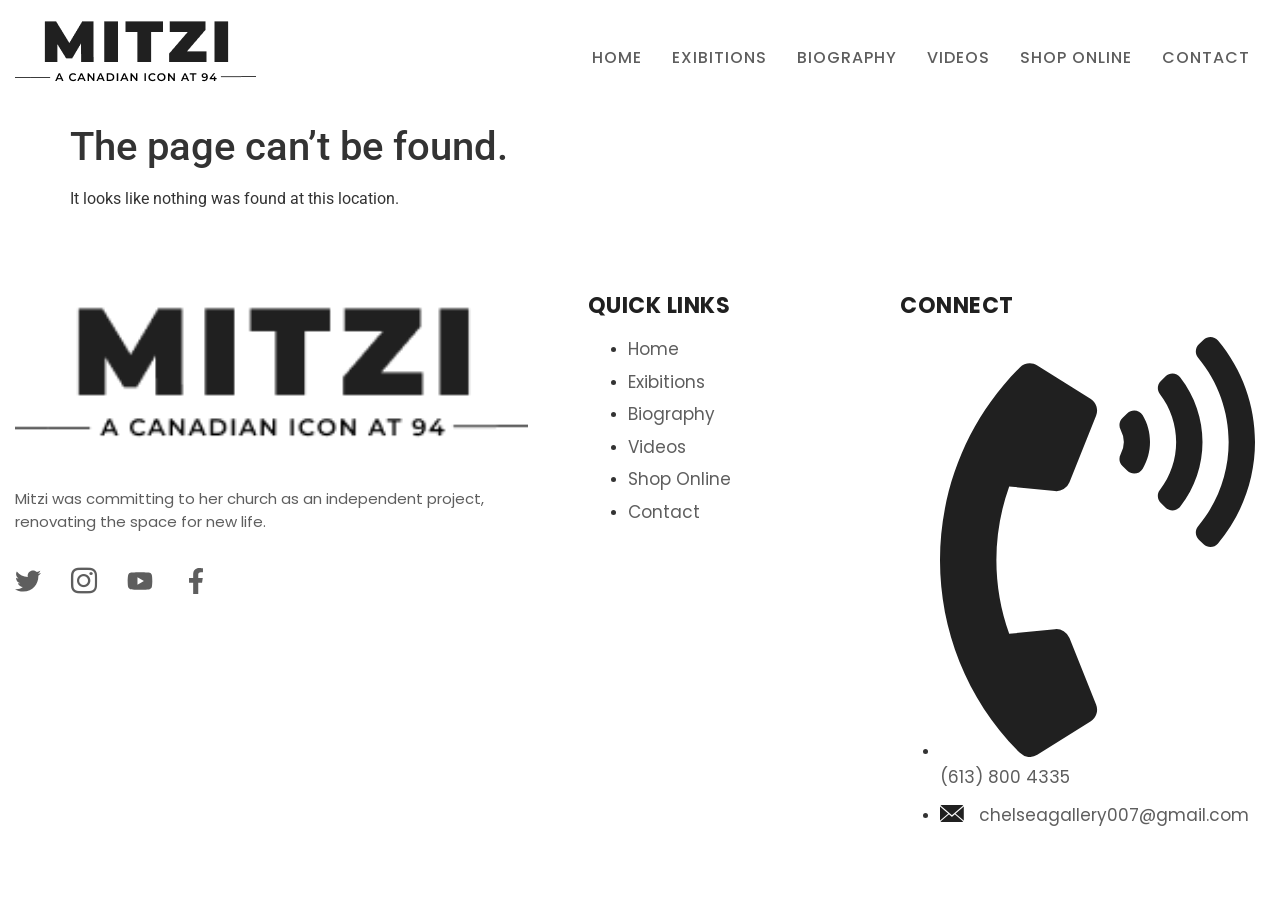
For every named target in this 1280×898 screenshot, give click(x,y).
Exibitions (719, 57)
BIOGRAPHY (847, 57)
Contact (1206, 57)
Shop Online (1076, 57)
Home (617, 57)
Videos (958, 57)
